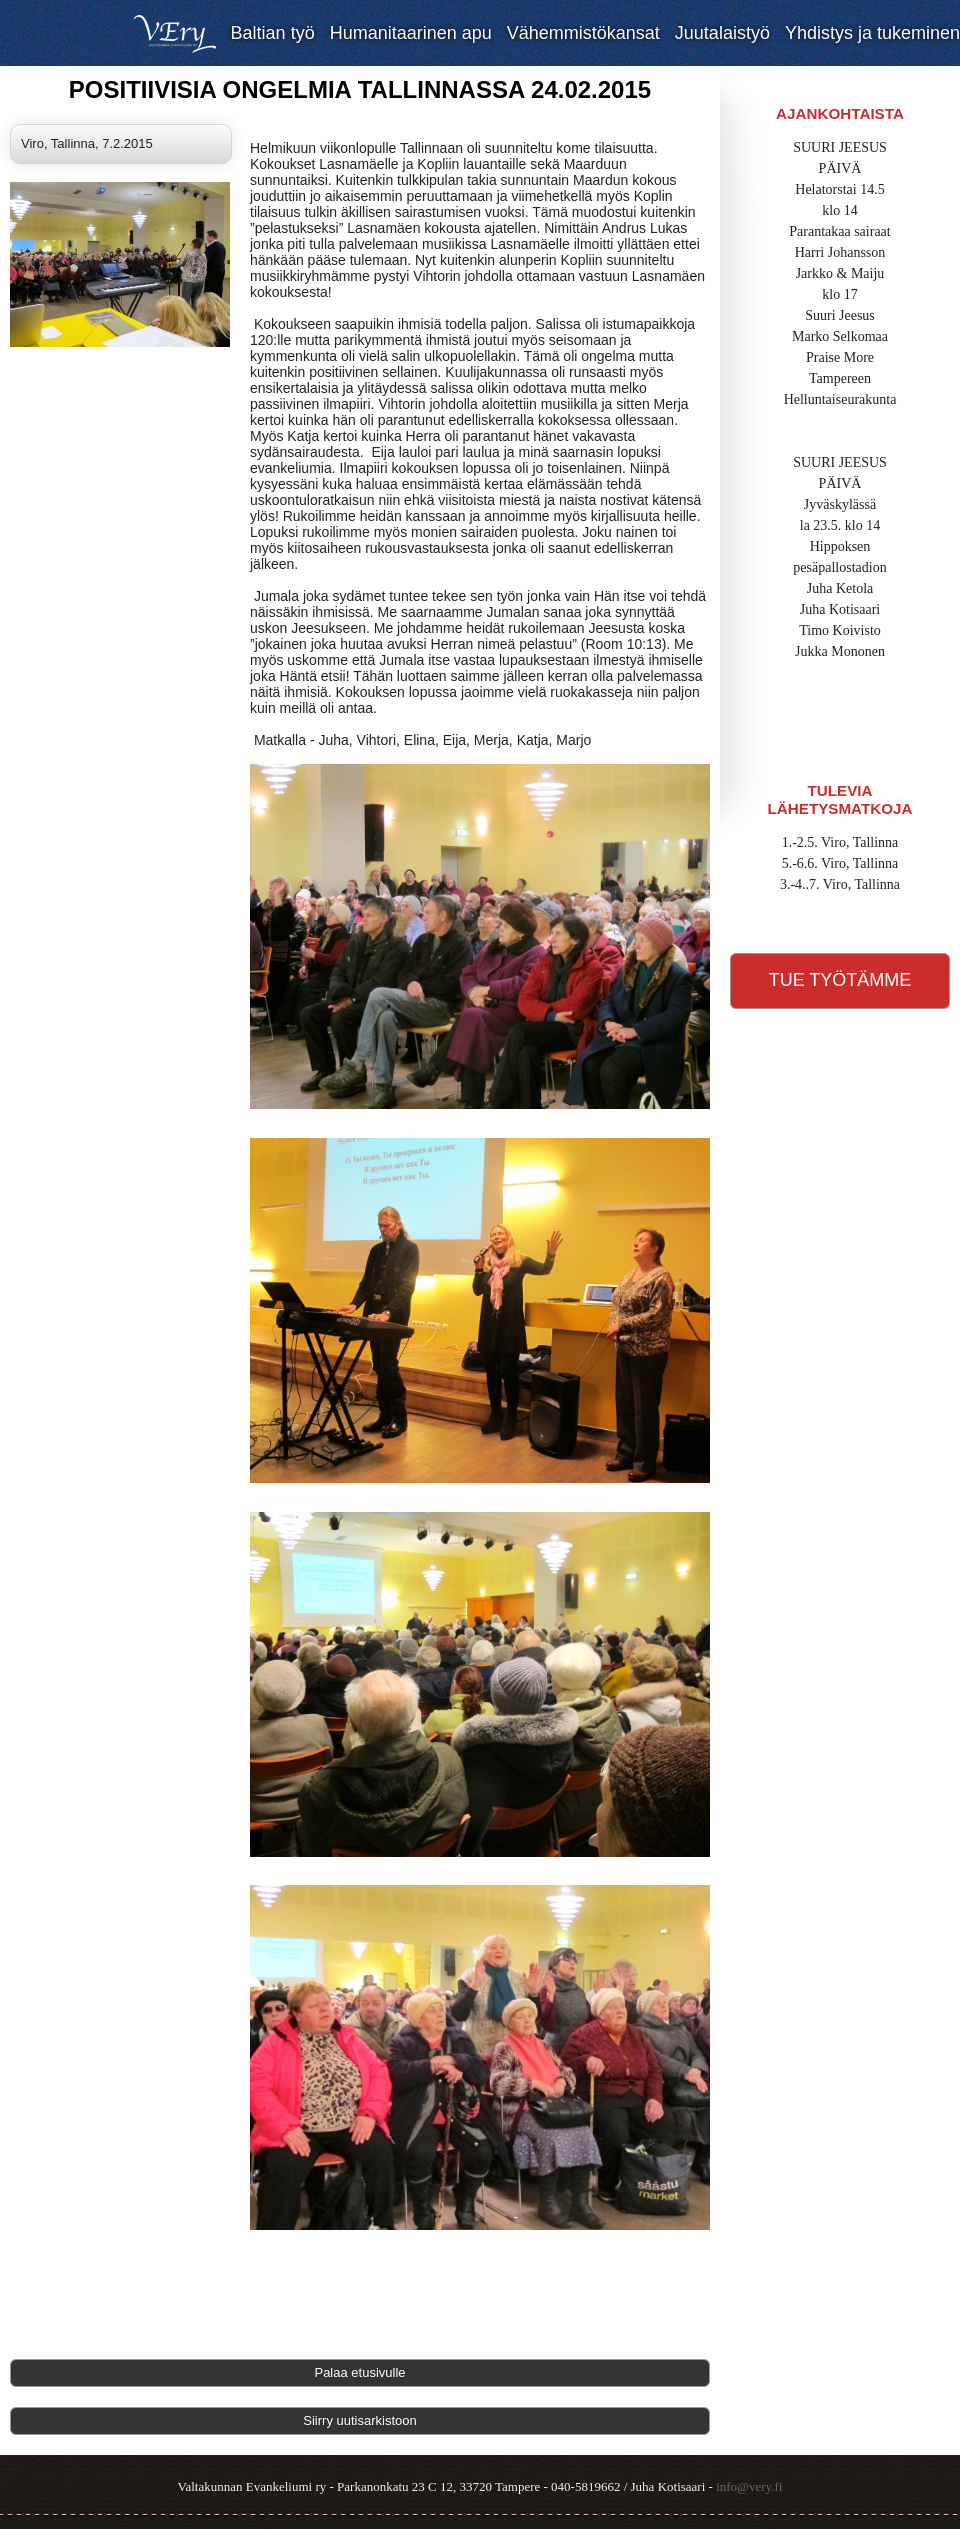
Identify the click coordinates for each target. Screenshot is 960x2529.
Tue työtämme (840, 980)
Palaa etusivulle (359, 2372)
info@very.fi (749, 2486)
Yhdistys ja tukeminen (872, 33)
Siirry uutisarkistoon (359, 2420)
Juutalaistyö (722, 33)
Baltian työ (273, 33)
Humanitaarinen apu (411, 33)
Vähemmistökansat (583, 33)
